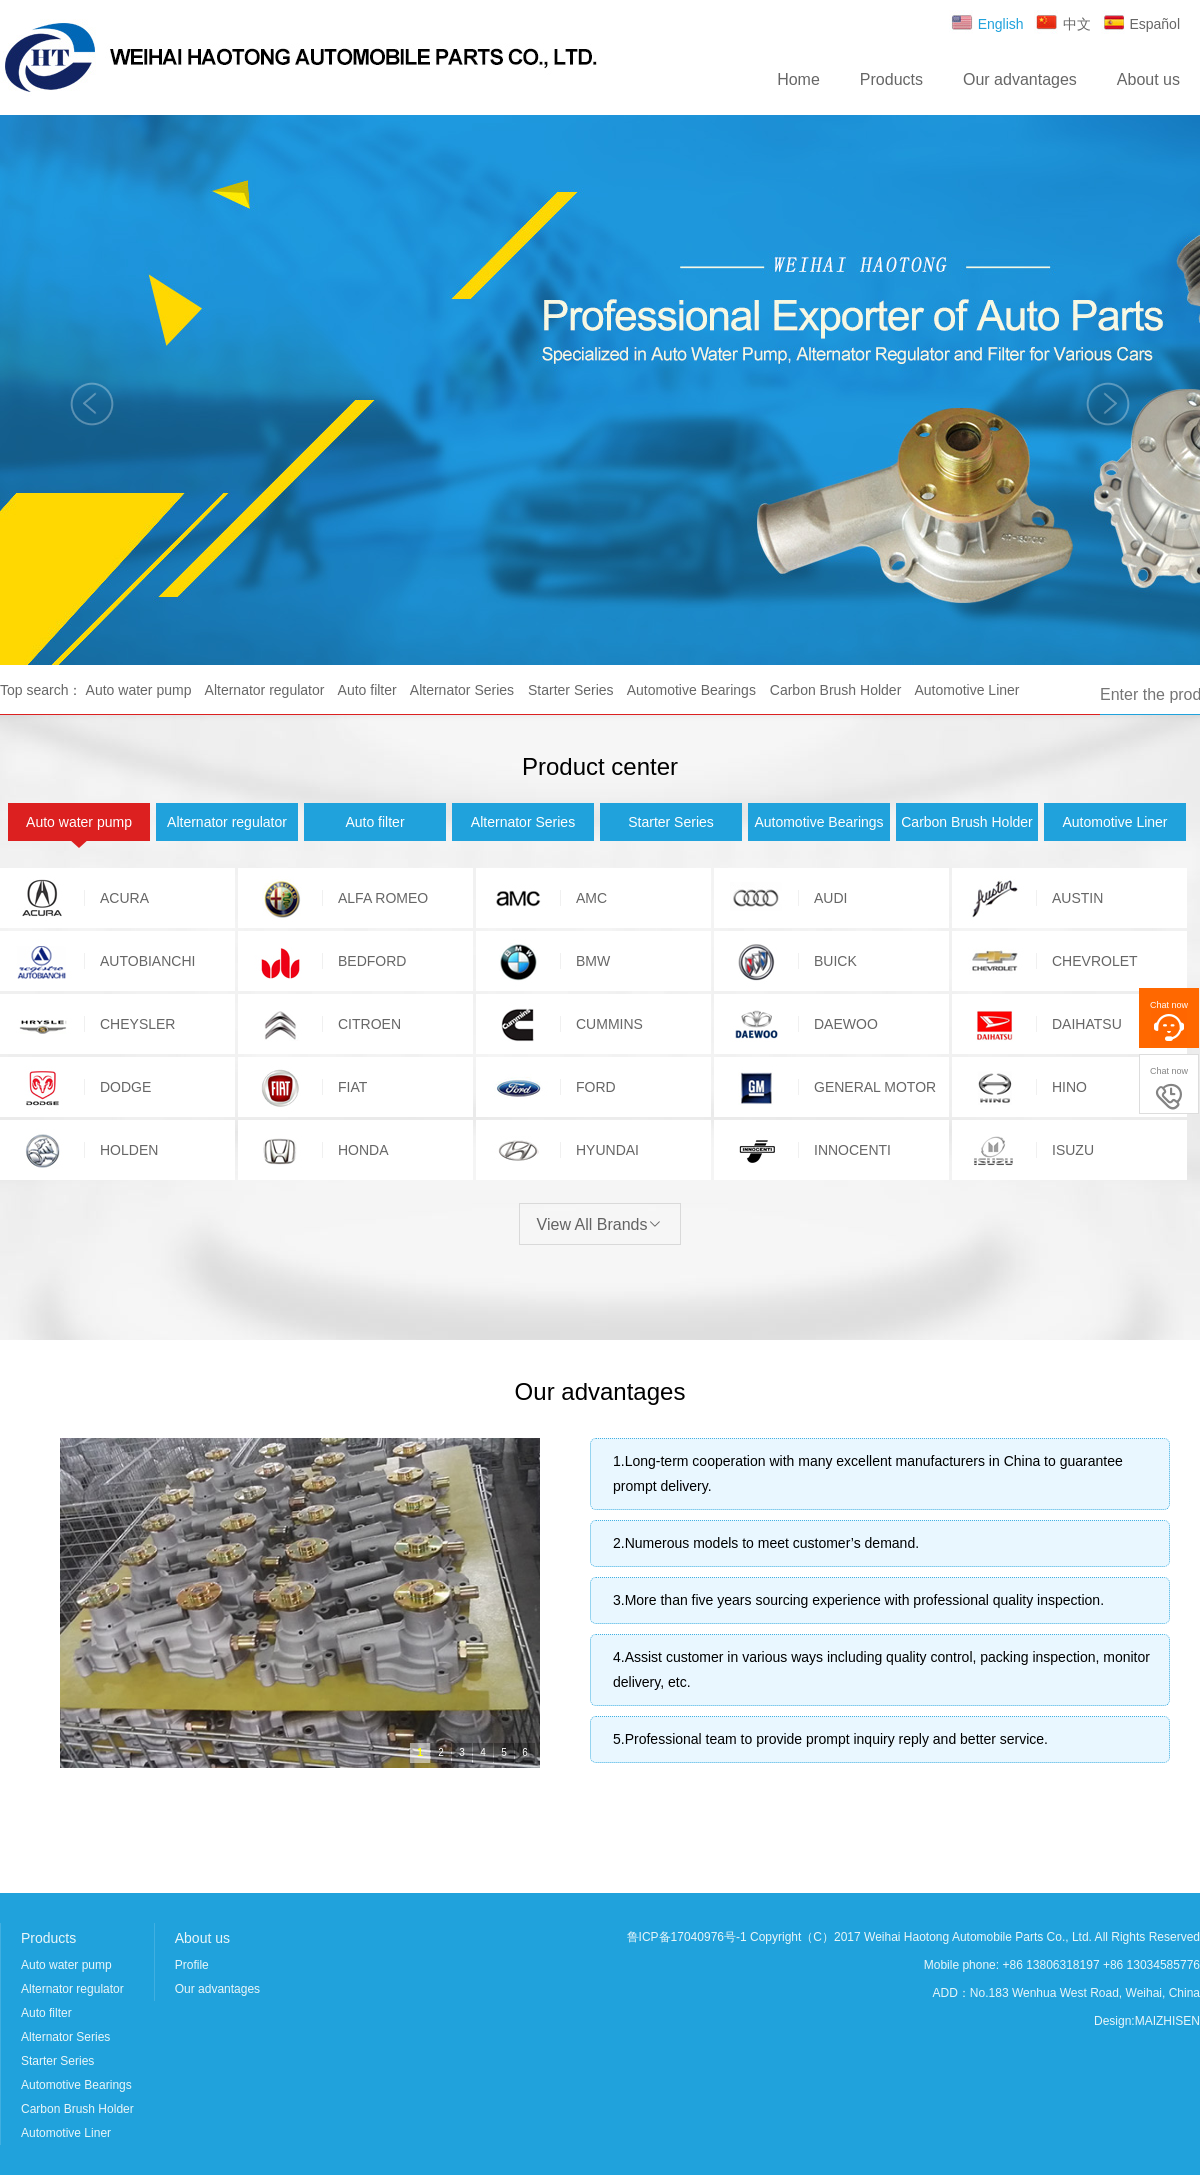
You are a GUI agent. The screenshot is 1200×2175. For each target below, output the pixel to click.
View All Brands (600, 1224)
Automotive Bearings (691, 690)
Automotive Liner (966, 690)
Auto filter (367, 690)
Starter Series (571, 690)
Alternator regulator (265, 690)
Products (891, 79)
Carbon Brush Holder (836, 690)
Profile (192, 1965)
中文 (1062, 24)
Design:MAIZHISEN (1147, 2021)
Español (1140, 24)
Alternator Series (462, 690)
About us (1148, 79)
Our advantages (1020, 79)
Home (798, 79)
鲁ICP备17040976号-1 (687, 1937)
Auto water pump (139, 690)
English (986, 24)
